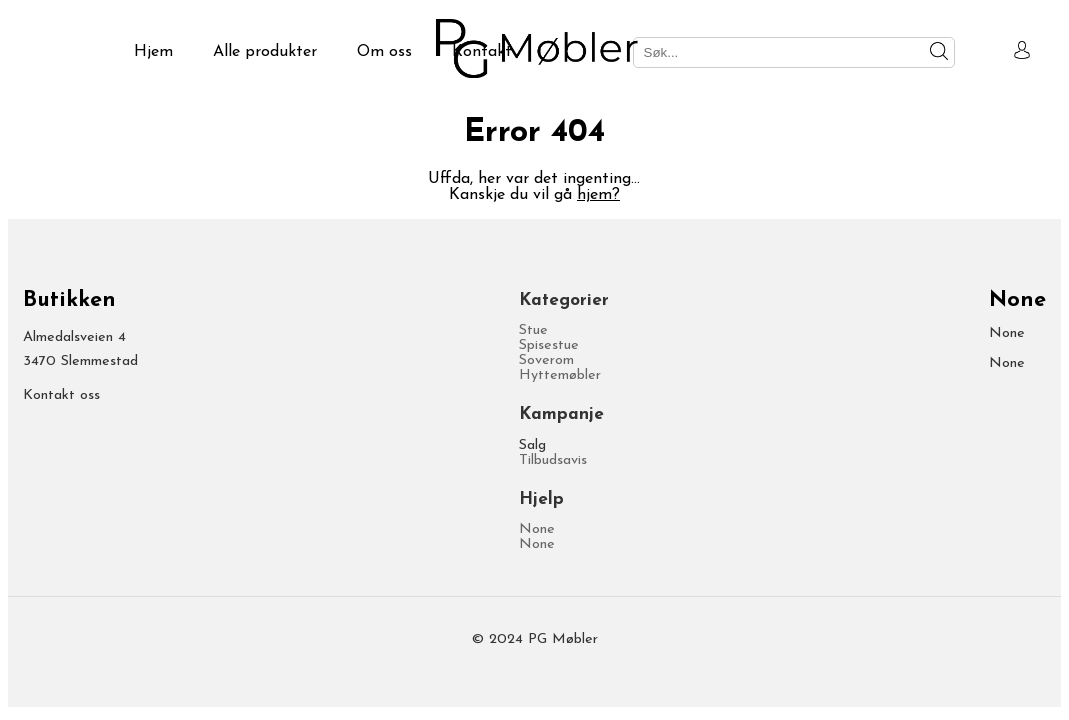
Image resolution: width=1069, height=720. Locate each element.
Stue (533, 330)
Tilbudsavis (553, 460)
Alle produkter (265, 52)
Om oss (384, 52)
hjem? (598, 195)
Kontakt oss (61, 395)
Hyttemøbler (560, 375)
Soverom (546, 360)
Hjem (153, 52)
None (537, 529)
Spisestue (549, 345)
